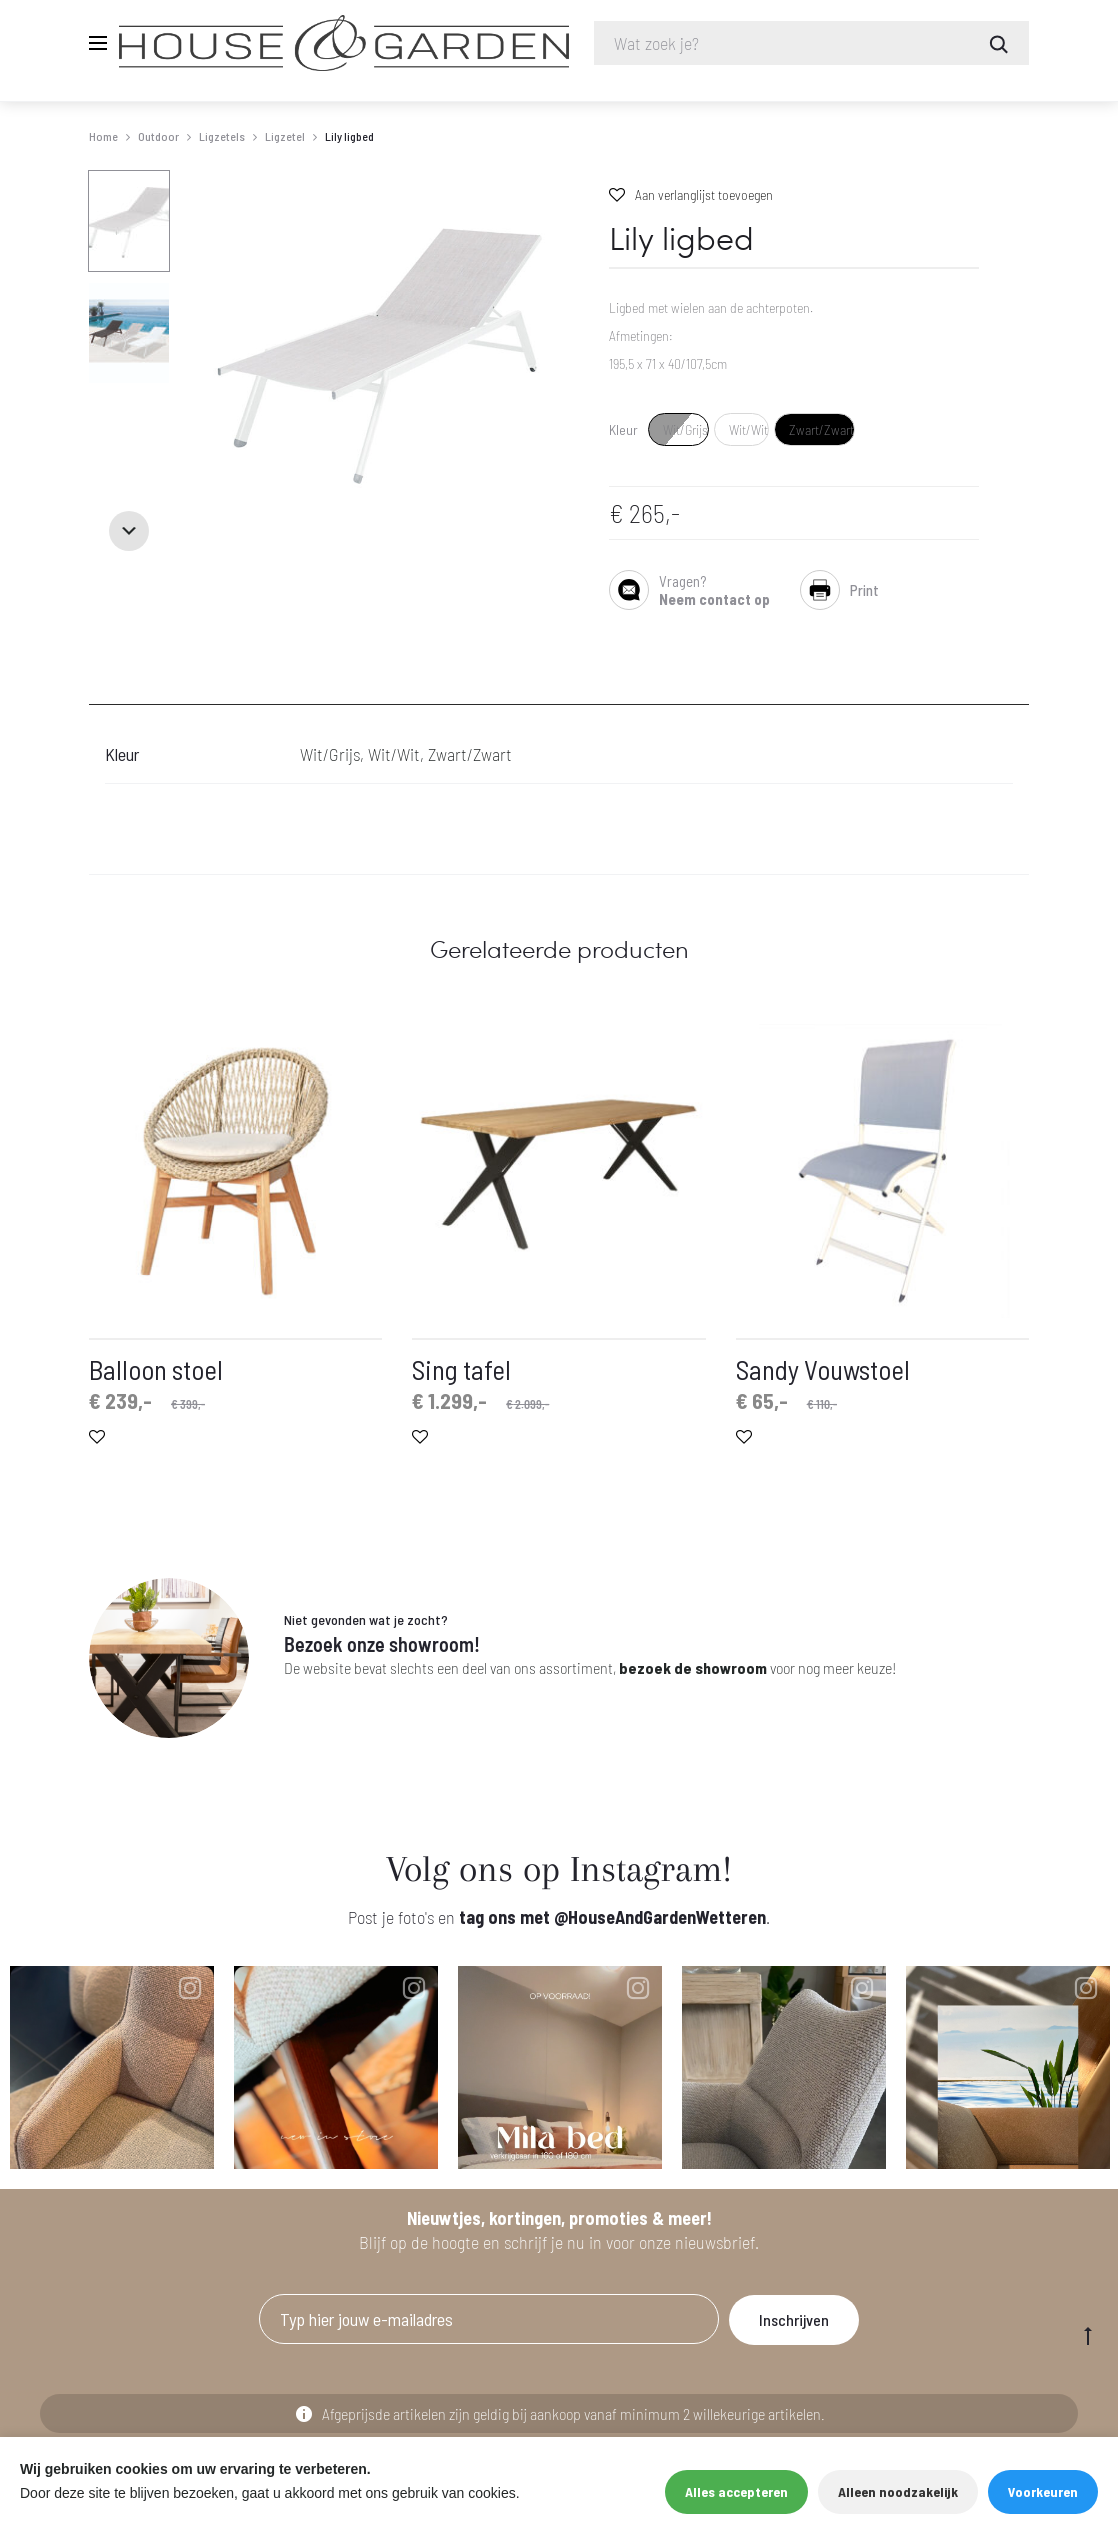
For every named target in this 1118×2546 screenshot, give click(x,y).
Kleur (623, 430)
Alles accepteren (736, 2491)
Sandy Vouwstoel (823, 1369)
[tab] (101, 692)
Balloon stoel (156, 1369)
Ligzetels (222, 136)
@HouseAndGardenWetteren (660, 1917)
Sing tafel (461, 1369)
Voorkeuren (1043, 2491)
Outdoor (158, 136)
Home (103, 136)
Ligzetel (285, 136)
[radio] (678, 429)
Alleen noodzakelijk (898, 2491)
